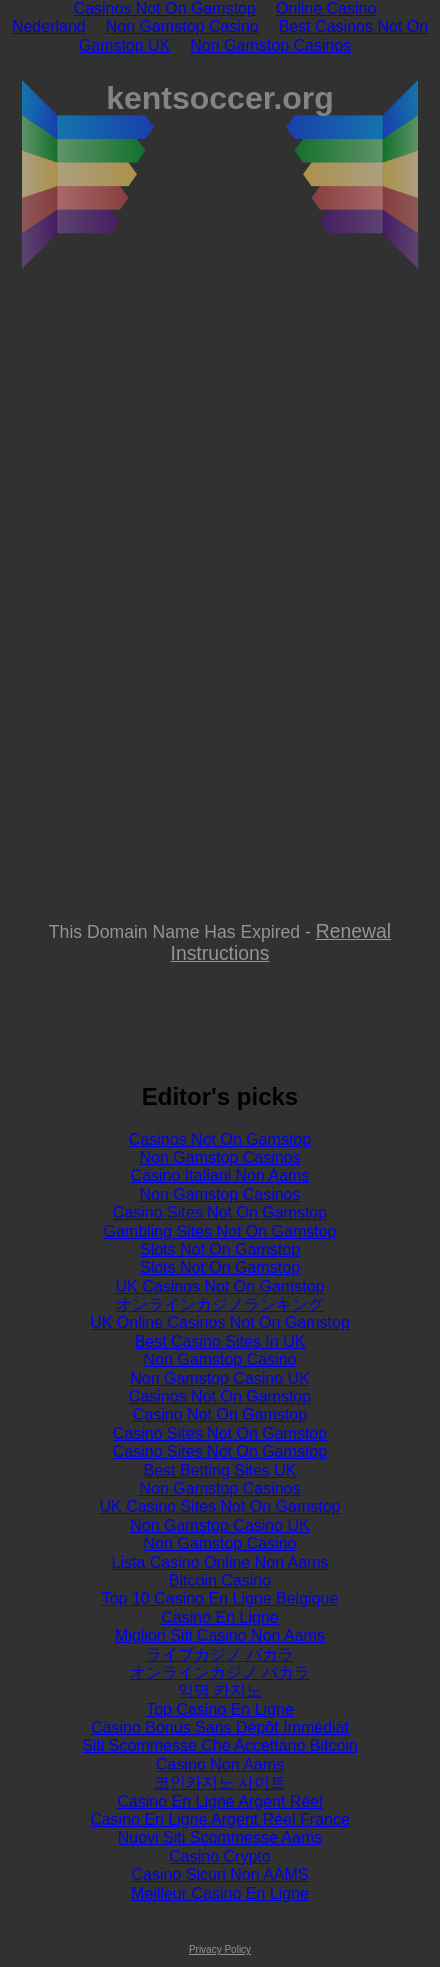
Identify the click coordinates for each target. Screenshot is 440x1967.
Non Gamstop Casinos (270, 45)
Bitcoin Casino (220, 1580)
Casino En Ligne (219, 1617)
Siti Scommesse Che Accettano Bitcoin (220, 1745)
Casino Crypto (219, 1856)
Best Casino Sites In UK (220, 1341)
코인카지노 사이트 (220, 1782)
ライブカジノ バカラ (220, 1654)
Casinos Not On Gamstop (220, 1139)
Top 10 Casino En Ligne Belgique (220, 1598)
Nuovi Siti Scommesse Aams (220, 1837)
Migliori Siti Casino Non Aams (220, 1635)
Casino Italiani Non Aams (220, 1175)
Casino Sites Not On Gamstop (220, 1212)
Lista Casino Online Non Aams (220, 1562)
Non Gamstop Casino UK (220, 1378)
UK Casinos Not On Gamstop (220, 1286)
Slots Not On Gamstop (220, 1249)
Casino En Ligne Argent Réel (219, 1801)
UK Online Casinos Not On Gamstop (220, 1322)
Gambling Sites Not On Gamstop (220, 1231)
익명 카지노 (220, 1690)
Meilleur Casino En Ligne (220, 1893)
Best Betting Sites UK (220, 1470)
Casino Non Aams (220, 1764)
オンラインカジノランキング (220, 1304)
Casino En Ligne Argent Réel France (220, 1819)
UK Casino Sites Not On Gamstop (220, 1506)
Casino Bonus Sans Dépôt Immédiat (220, 1727)
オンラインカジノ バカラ (220, 1672)
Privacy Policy (220, 1949)
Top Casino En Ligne (220, 1709)
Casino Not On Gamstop (220, 1414)
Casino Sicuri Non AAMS (220, 1874)
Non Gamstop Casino (182, 26)
